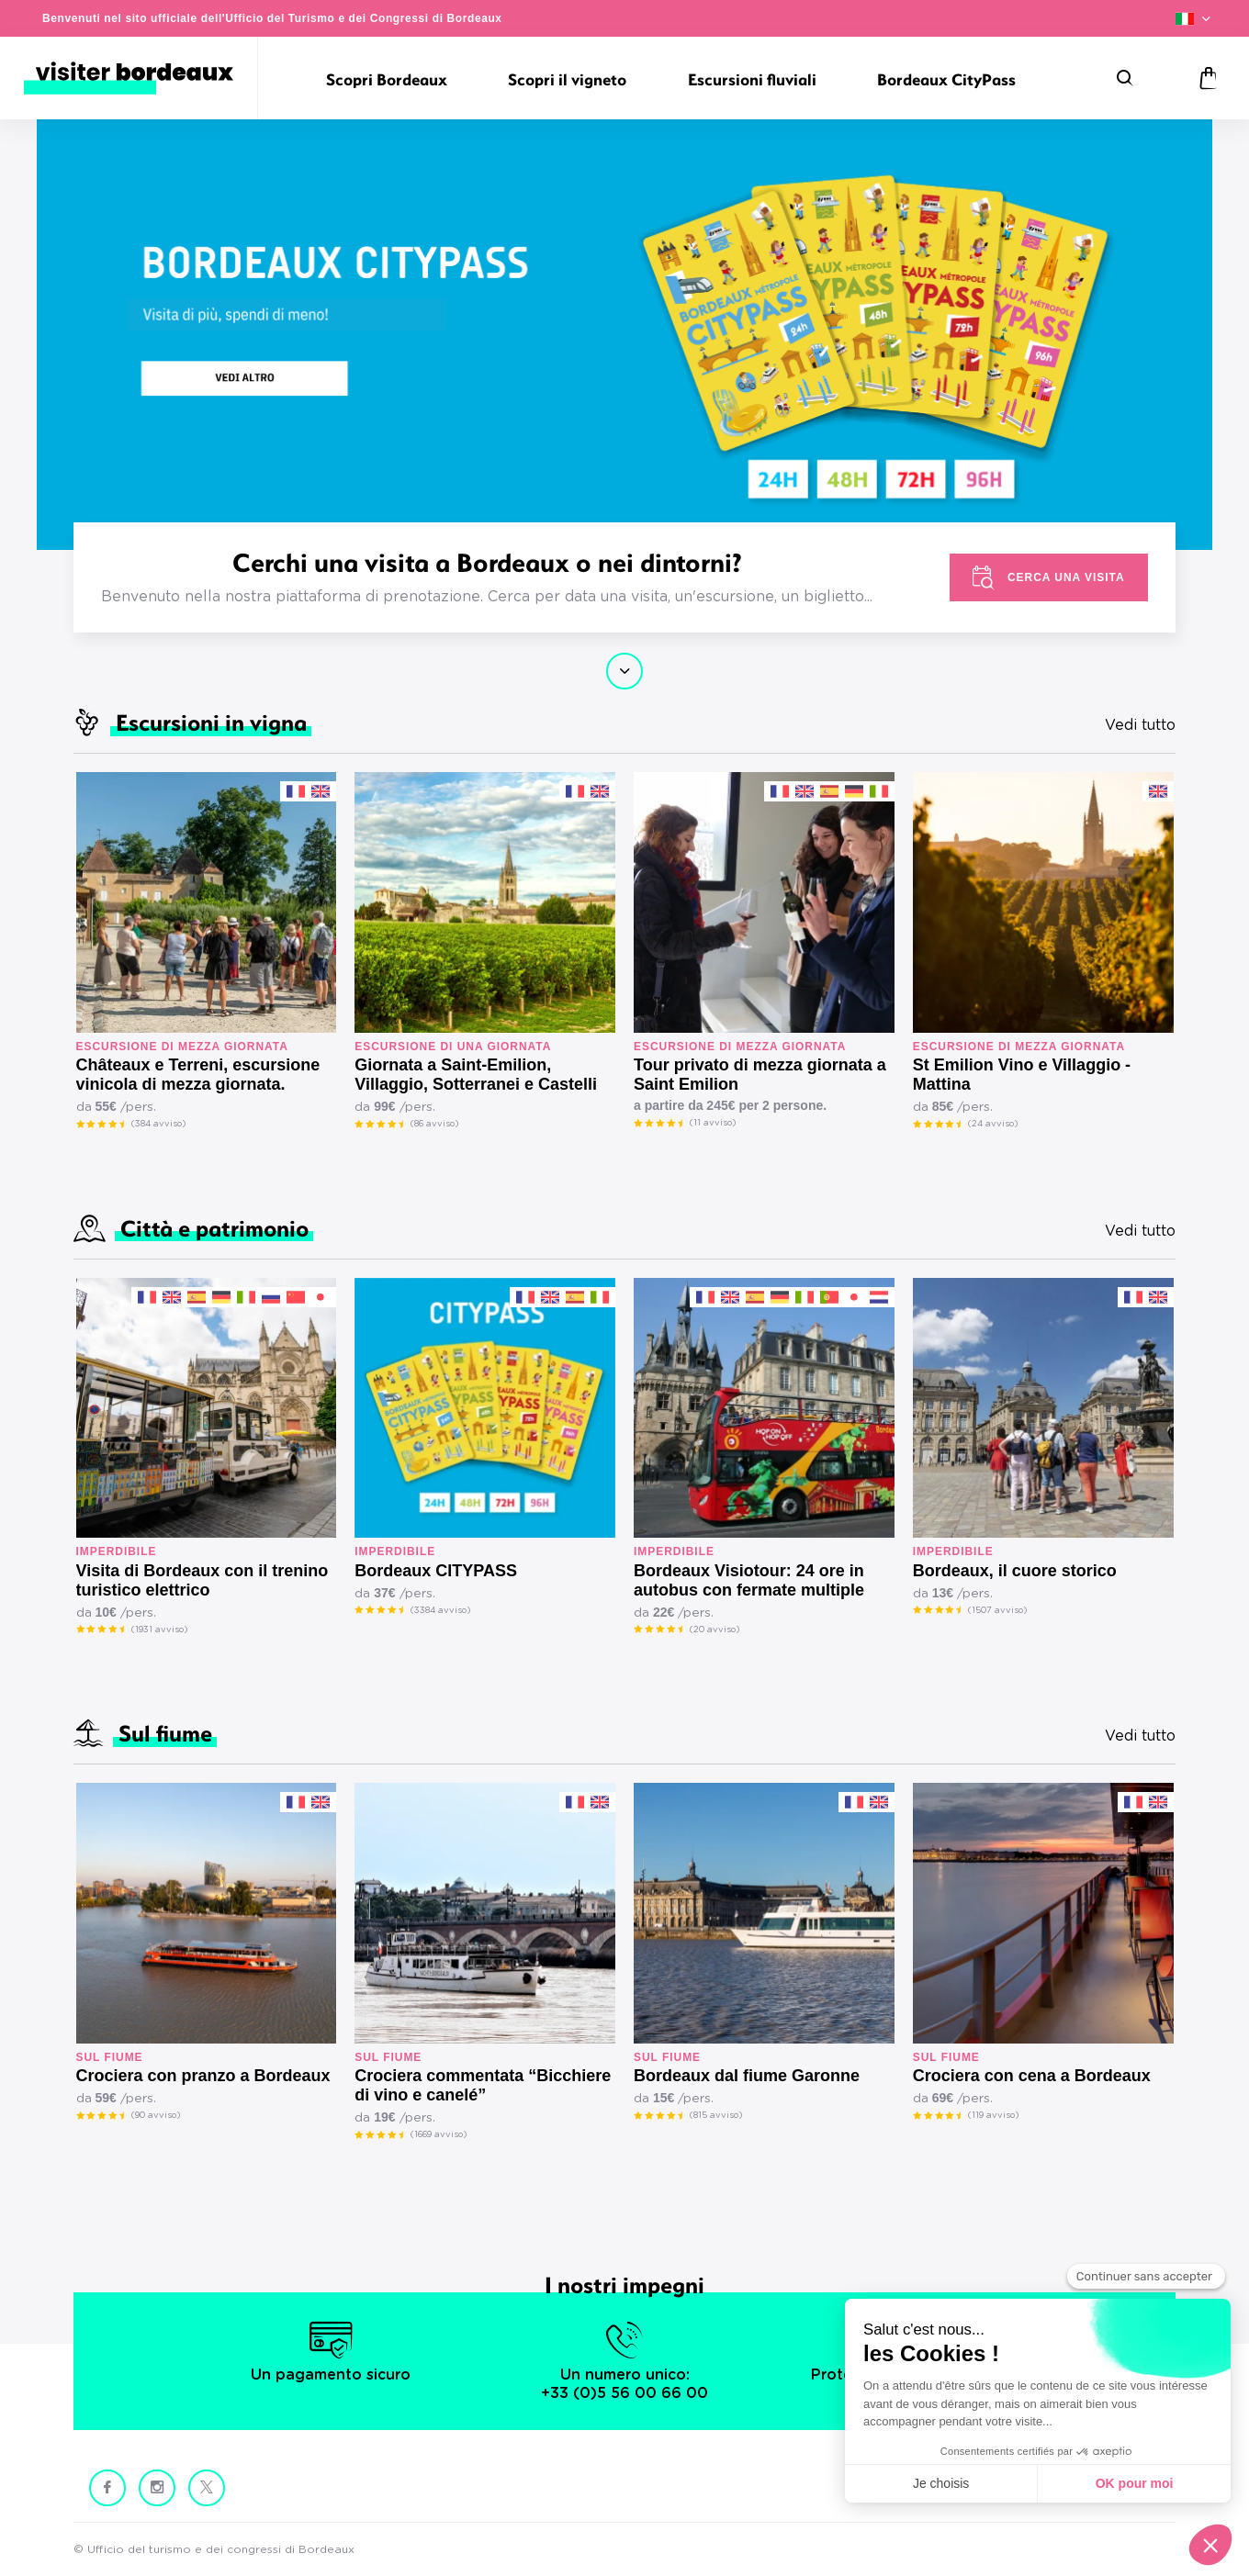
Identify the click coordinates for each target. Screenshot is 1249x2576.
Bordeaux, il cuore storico (1015, 1571)
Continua (624, 671)
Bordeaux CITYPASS (435, 1571)
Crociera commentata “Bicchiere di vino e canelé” (482, 2085)
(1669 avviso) (438, 2134)
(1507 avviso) (997, 1610)
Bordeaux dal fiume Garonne (747, 2075)
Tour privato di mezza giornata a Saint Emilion (760, 1074)
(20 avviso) (714, 1629)
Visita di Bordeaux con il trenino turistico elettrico (202, 1580)
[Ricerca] (1125, 78)
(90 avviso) (155, 2115)
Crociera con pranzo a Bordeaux (203, 2075)
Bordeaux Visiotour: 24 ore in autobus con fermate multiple (749, 1580)
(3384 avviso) (440, 1610)
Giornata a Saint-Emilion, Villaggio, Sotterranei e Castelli (475, 1074)
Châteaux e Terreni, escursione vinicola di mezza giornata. (198, 1074)
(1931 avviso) (159, 1629)
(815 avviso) (716, 2115)
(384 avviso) (158, 1123)
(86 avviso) (434, 1123)
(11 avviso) (713, 1122)
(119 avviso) (993, 2115)
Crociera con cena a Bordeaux (1032, 2075)
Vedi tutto (1140, 725)
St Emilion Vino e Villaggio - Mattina (1022, 1074)
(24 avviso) (992, 1123)
